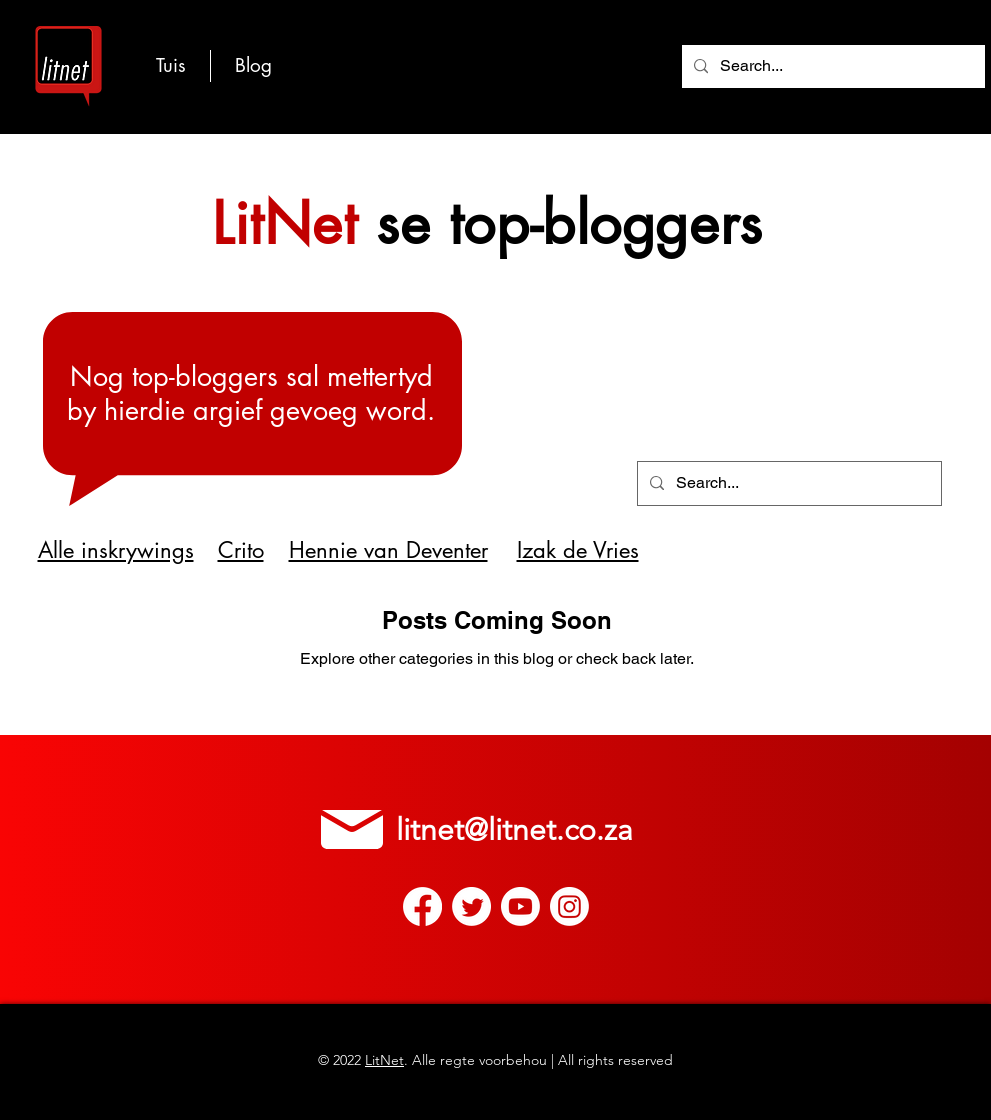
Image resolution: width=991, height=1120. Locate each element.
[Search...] (831, 66)
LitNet (384, 1060)
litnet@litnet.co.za (514, 830)
